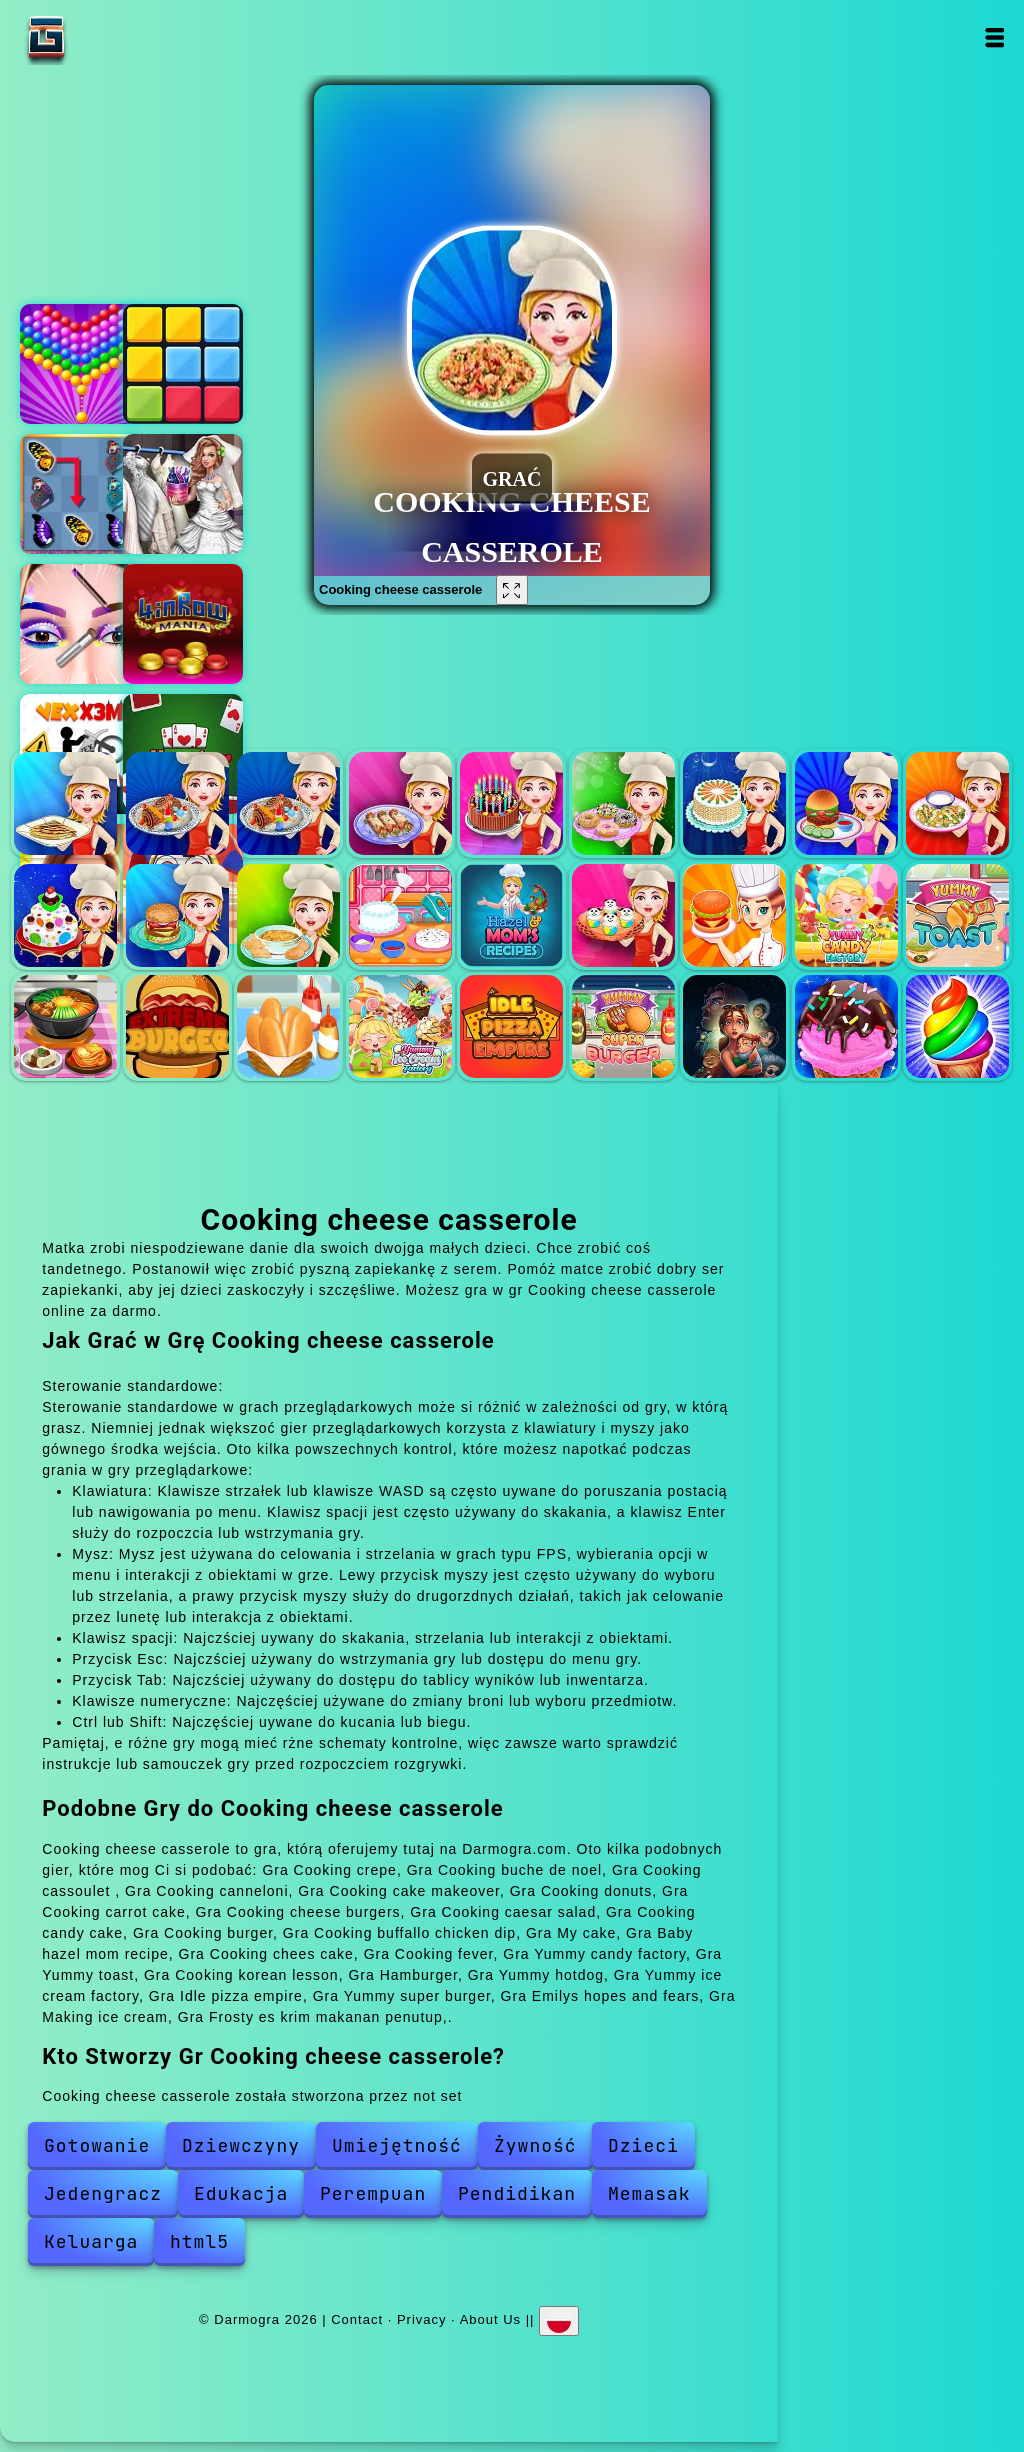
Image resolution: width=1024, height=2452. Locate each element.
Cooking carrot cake (734, 803)
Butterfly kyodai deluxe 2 (80, 494)
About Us (490, 2319)
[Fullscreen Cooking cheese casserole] (512, 590)
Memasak (649, 2193)
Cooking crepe (65, 803)
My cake (400, 915)
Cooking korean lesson (65, 1026)
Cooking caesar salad (957, 803)
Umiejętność (397, 2145)
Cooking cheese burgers (846, 803)
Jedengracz (103, 2193)
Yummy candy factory (846, 915)
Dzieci (643, 2145)
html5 (199, 2241)
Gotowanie (97, 2145)
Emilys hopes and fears (734, 1026)
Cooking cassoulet (288, 803)
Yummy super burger (623, 1026)
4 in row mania (183, 624)
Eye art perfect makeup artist (80, 624)
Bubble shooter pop (80, 364)
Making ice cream (846, 1026)
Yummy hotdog (288, 1026)
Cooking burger (177, 915)
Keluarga (91, 2241)
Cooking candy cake (65, 915)
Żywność (535, 2145)
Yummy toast (957, 915)
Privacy (422, 2319)
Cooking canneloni (400, 803)
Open (994, 37)
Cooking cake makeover (511, 803)
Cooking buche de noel (177, 803)
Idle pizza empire (511, 1026)
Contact (357, 2319)
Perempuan (373, 2193)
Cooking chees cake (623, 915)
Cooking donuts (623, 803)
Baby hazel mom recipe (511, 915)
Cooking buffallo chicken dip (288, 915)
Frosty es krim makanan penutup (957, 1026)
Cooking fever (734, 915)
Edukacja (241, 2193)
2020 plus (183, 364)
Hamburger (177, 1026)
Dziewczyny (241, 2145)
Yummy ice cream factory (400, 1026)
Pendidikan (517, 2193)
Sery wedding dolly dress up (183, 494)
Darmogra (109, 37)
